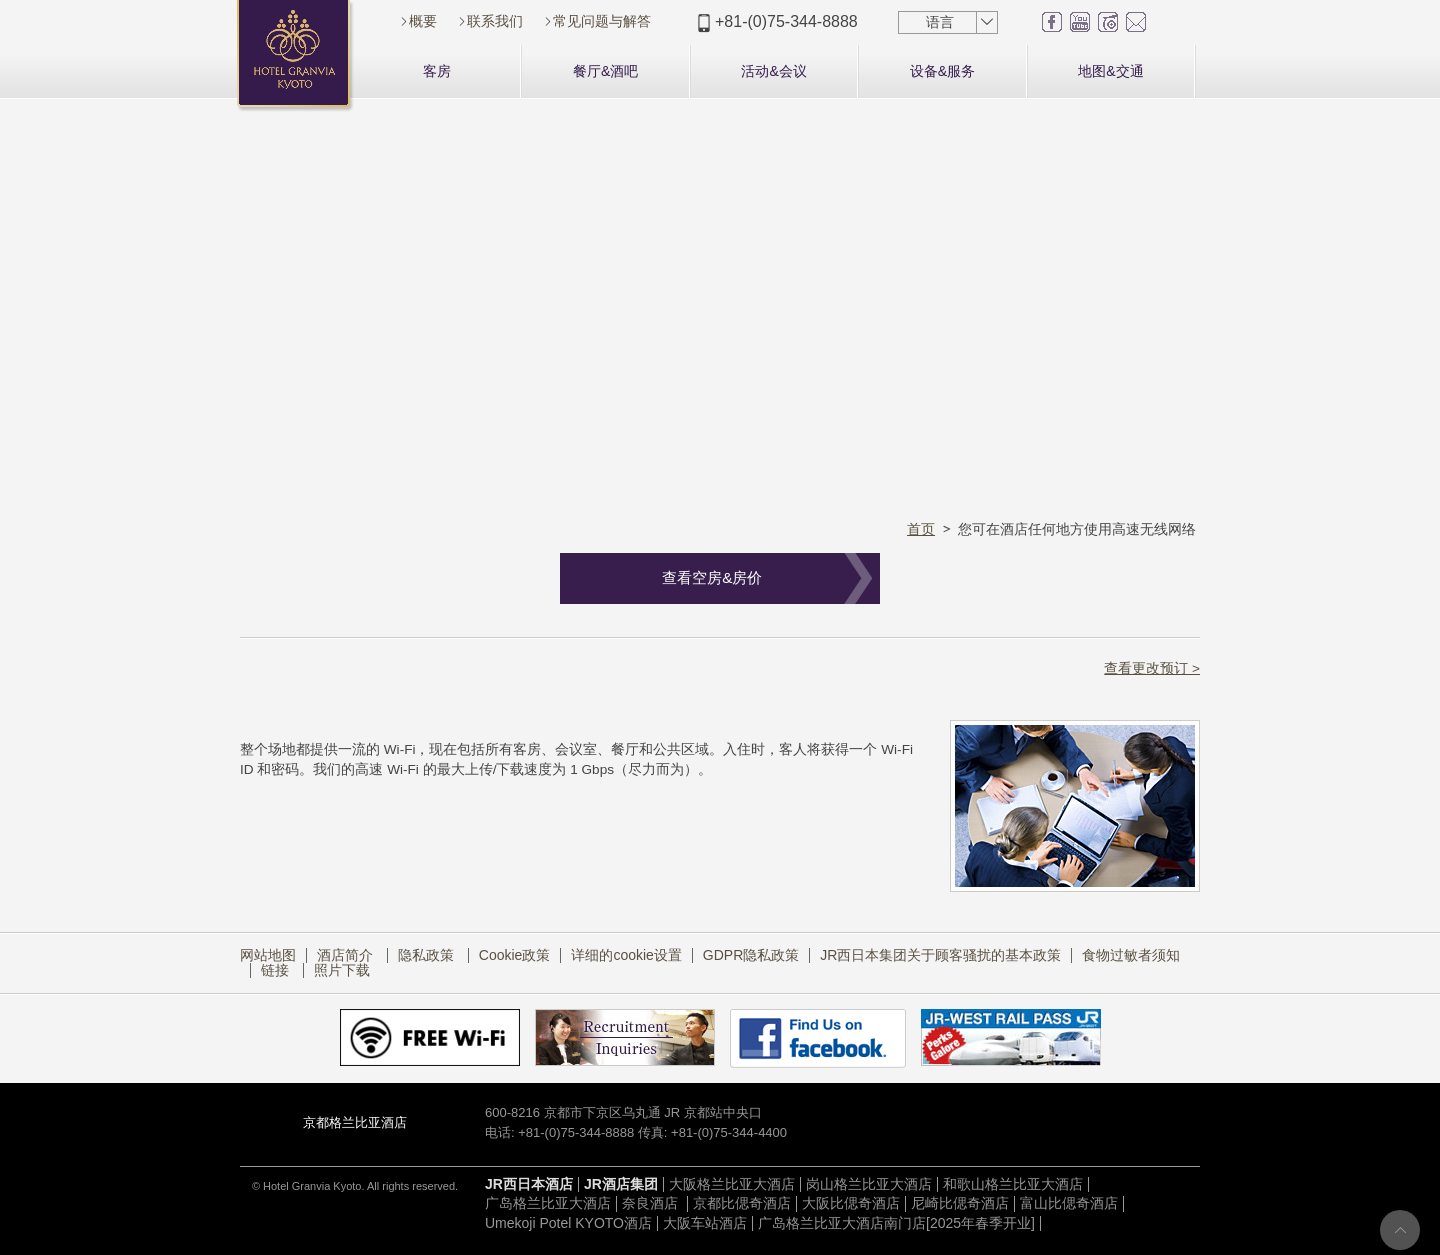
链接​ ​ (277, 970)
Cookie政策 (515, 955)
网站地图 (268, 955)
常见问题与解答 (602, 21)
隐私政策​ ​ (428, 955)
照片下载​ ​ (344, 970)
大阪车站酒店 (705, 1223)
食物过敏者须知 (1131, 955)
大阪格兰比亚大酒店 (732, 1184)
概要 (423, 21)
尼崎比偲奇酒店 (960, 1203)
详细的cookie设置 (626, 955)
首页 (921, 529)
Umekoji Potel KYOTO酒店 (568, 1223)
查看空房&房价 (712, 577)
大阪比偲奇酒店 (851, 1203)
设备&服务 (942, 71)
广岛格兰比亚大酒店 (548, 1203)
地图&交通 (1110, 71)
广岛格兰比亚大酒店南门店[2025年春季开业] (896, 1223)
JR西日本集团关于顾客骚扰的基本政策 (940, 955)
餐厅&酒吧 (605, 71)
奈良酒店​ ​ (652, 1203)
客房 (437, 71)
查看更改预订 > (1152, 668)
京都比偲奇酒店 (742, 1203)
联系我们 (495, 21)
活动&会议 (773, 71)
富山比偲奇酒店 (1069, 1203)
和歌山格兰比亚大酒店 (1013, 1184)
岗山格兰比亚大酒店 (869, 1184)
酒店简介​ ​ (347, 955)
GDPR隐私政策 (751, 955)
